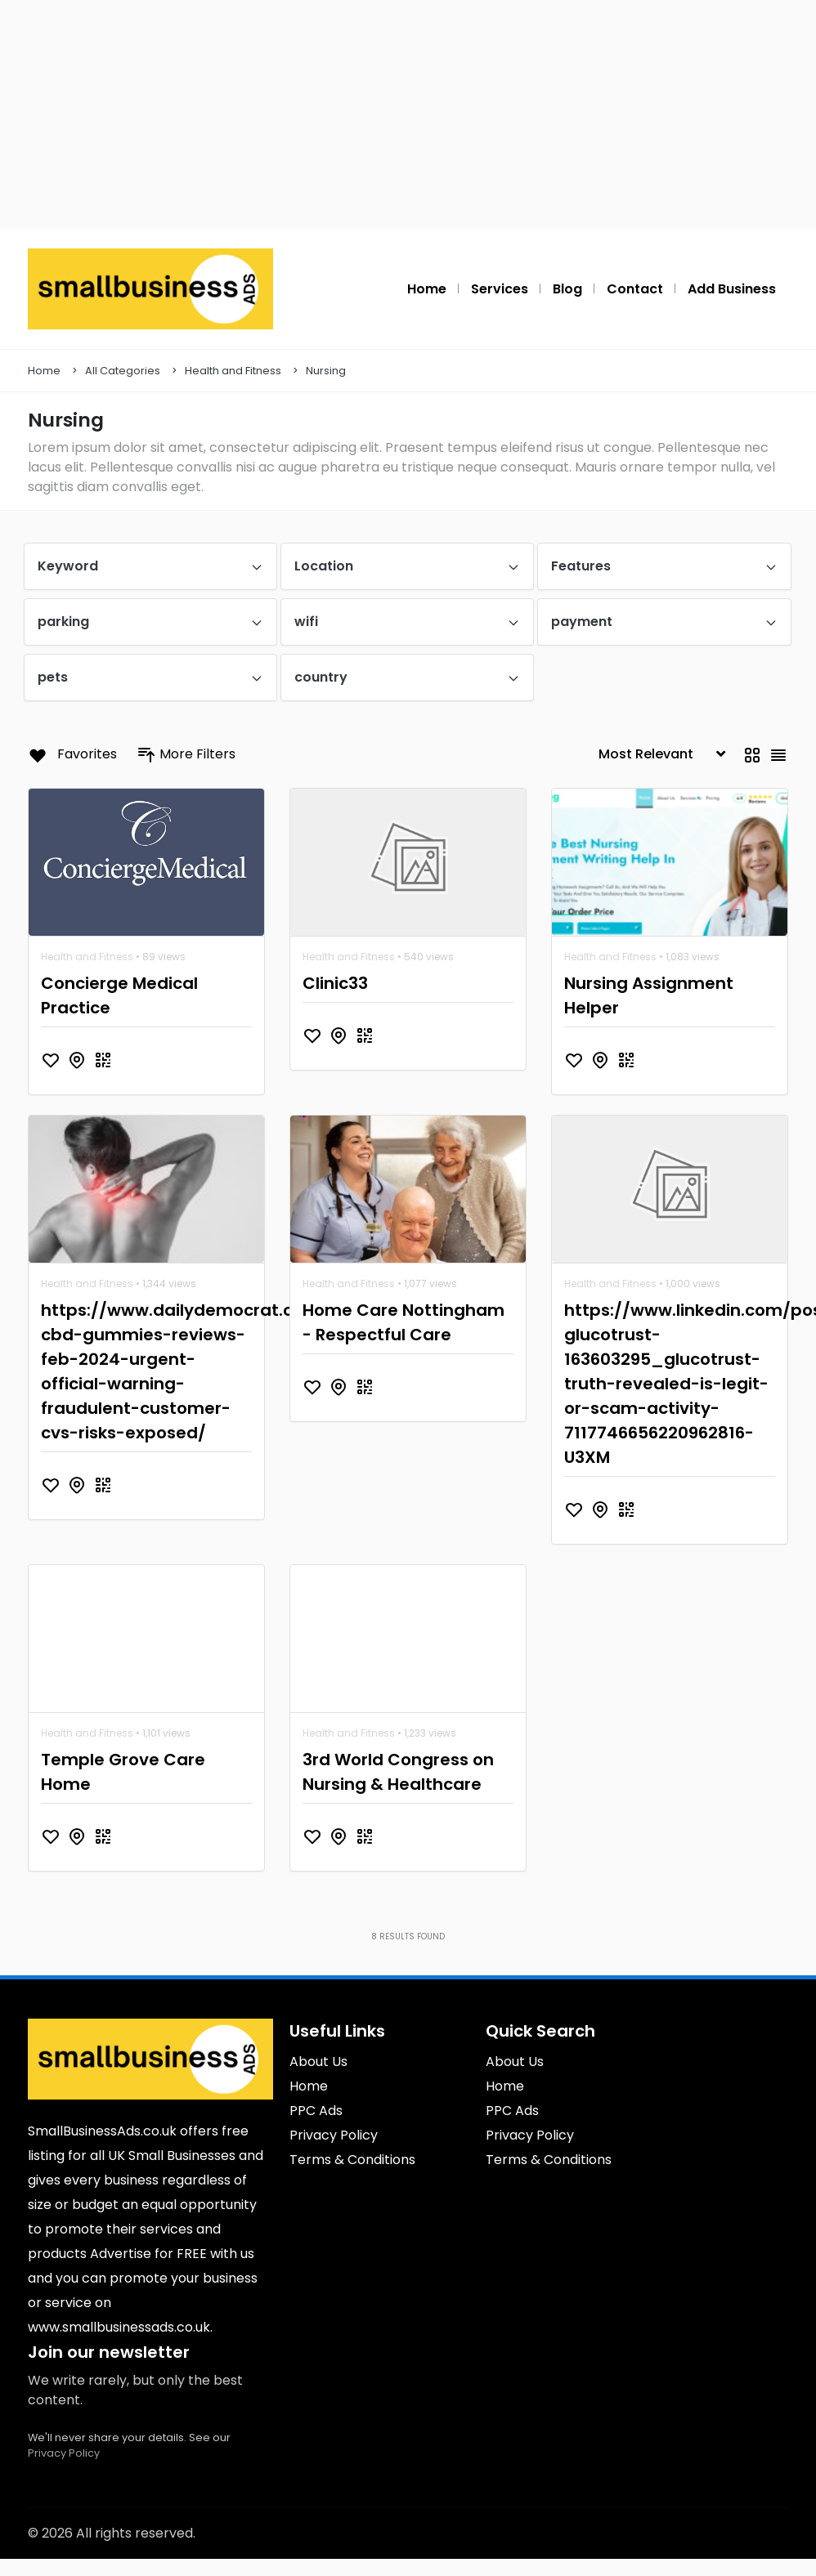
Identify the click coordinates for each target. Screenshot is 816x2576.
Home (44, 371)
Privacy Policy (64, 2453)
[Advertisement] (408, 114)
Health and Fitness (233, 371)
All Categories (122, 371)
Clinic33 (335, 983)
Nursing (326, 371)
